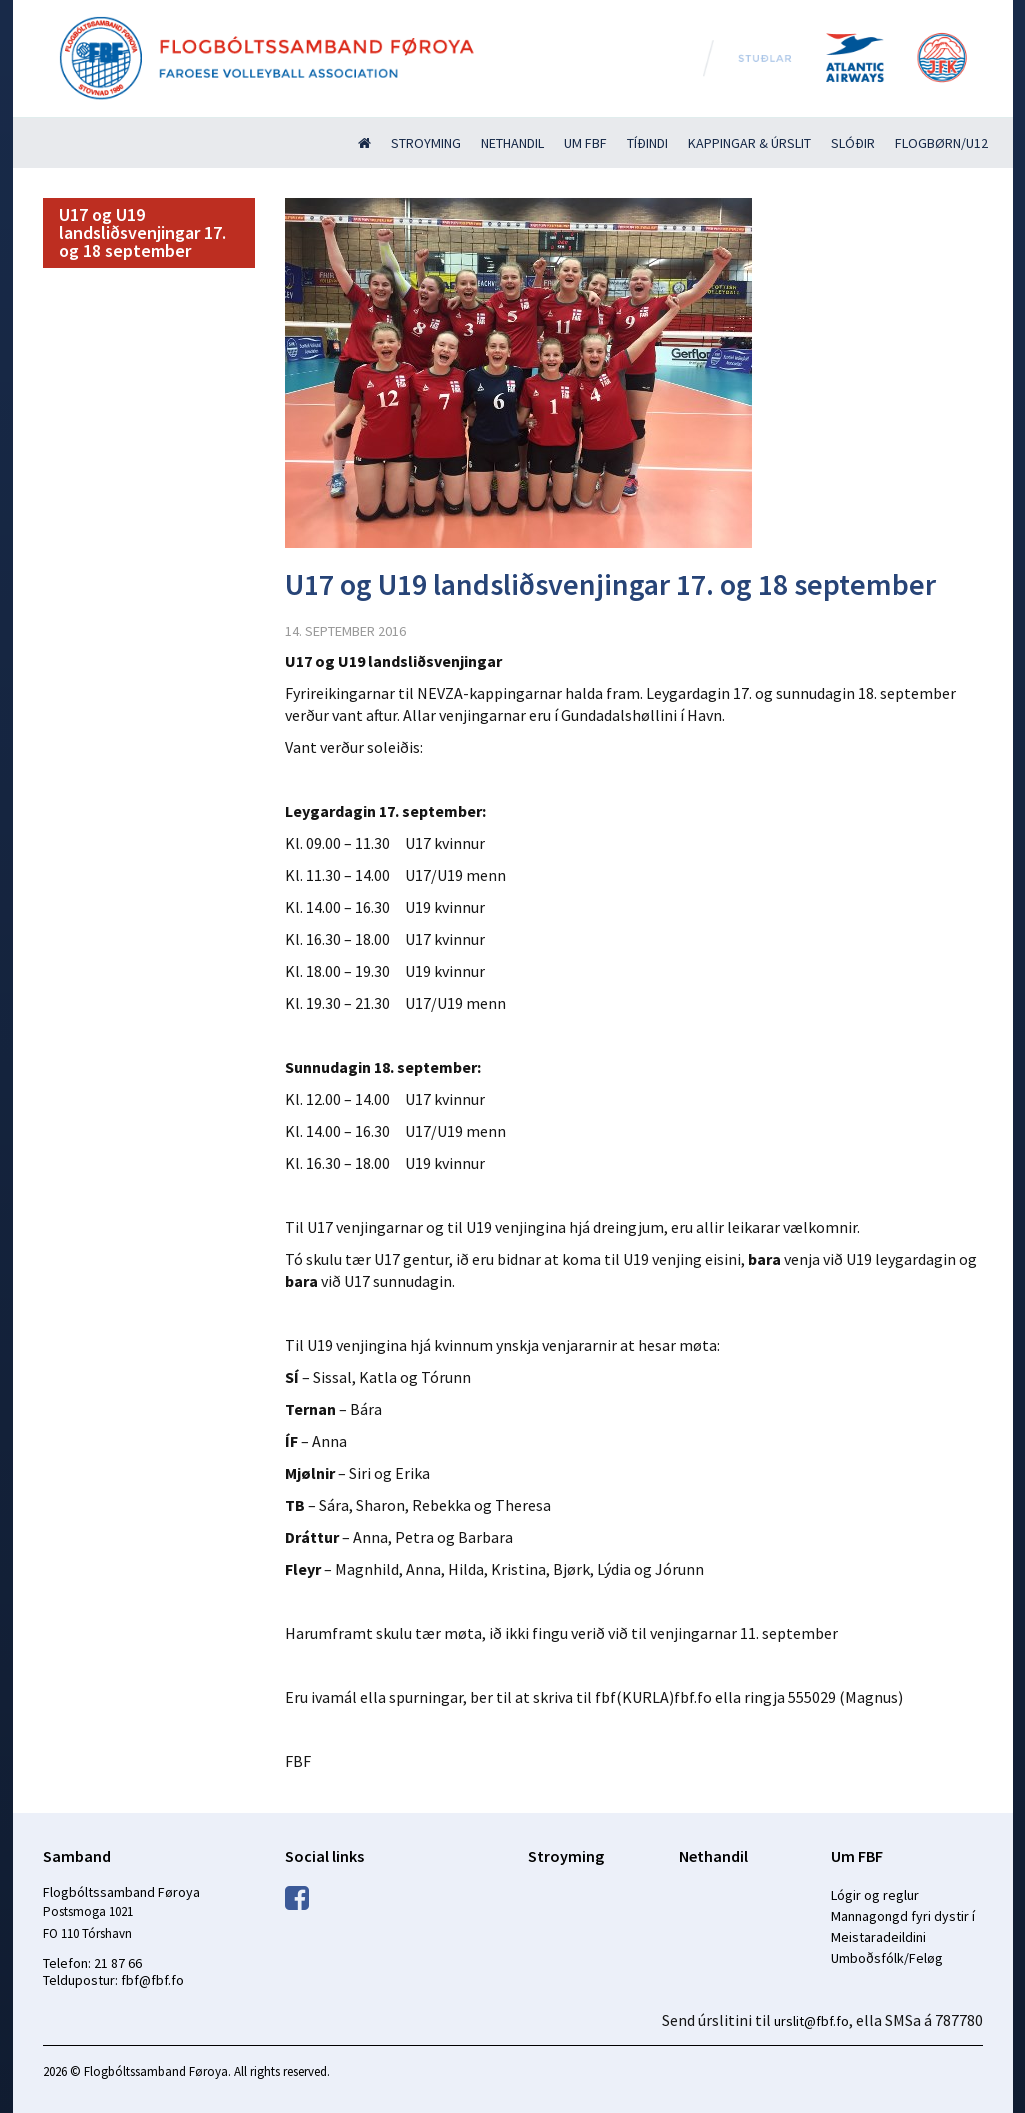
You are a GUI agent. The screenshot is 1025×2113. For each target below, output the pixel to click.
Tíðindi (647, 143)
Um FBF (585, 143)
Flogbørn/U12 (941, 143)
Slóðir (853, 143)
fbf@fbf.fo (152, 1980)
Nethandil (512, 143)
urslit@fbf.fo (811, 2021)
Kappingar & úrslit (749, 143)
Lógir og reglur (875, 1895)
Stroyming (426, 143)
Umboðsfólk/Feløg (887, 1958)
